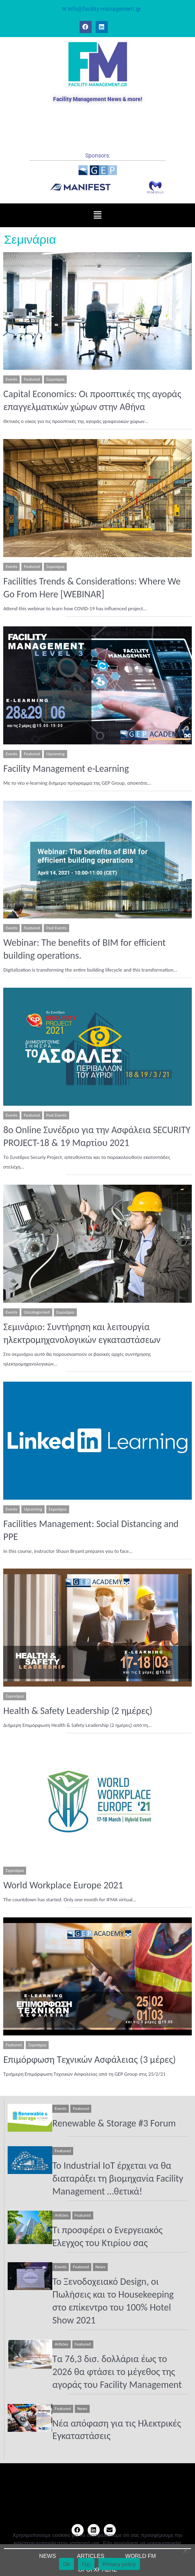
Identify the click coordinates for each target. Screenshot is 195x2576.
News (100, 2266)
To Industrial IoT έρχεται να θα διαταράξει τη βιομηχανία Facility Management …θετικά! (117, 2178)
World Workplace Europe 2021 (63, 1885)
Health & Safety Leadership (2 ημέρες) (77, 1710)
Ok (66, 2564)
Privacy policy (119, 2564)
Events (11, 379)
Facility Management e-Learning (66, 768)
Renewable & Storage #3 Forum (114, 2123)
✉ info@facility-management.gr (101, 9)
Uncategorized (36, 1312)
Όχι (86, 2564)
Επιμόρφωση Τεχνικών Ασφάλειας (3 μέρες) (89, 2059)
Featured (32, 379)
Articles (61, 2215)
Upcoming (55, 753)
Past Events (56, 928)
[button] (97, 215)
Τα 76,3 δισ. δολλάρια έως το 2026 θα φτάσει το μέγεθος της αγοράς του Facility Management (117, 2371)
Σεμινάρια (55, 379)
